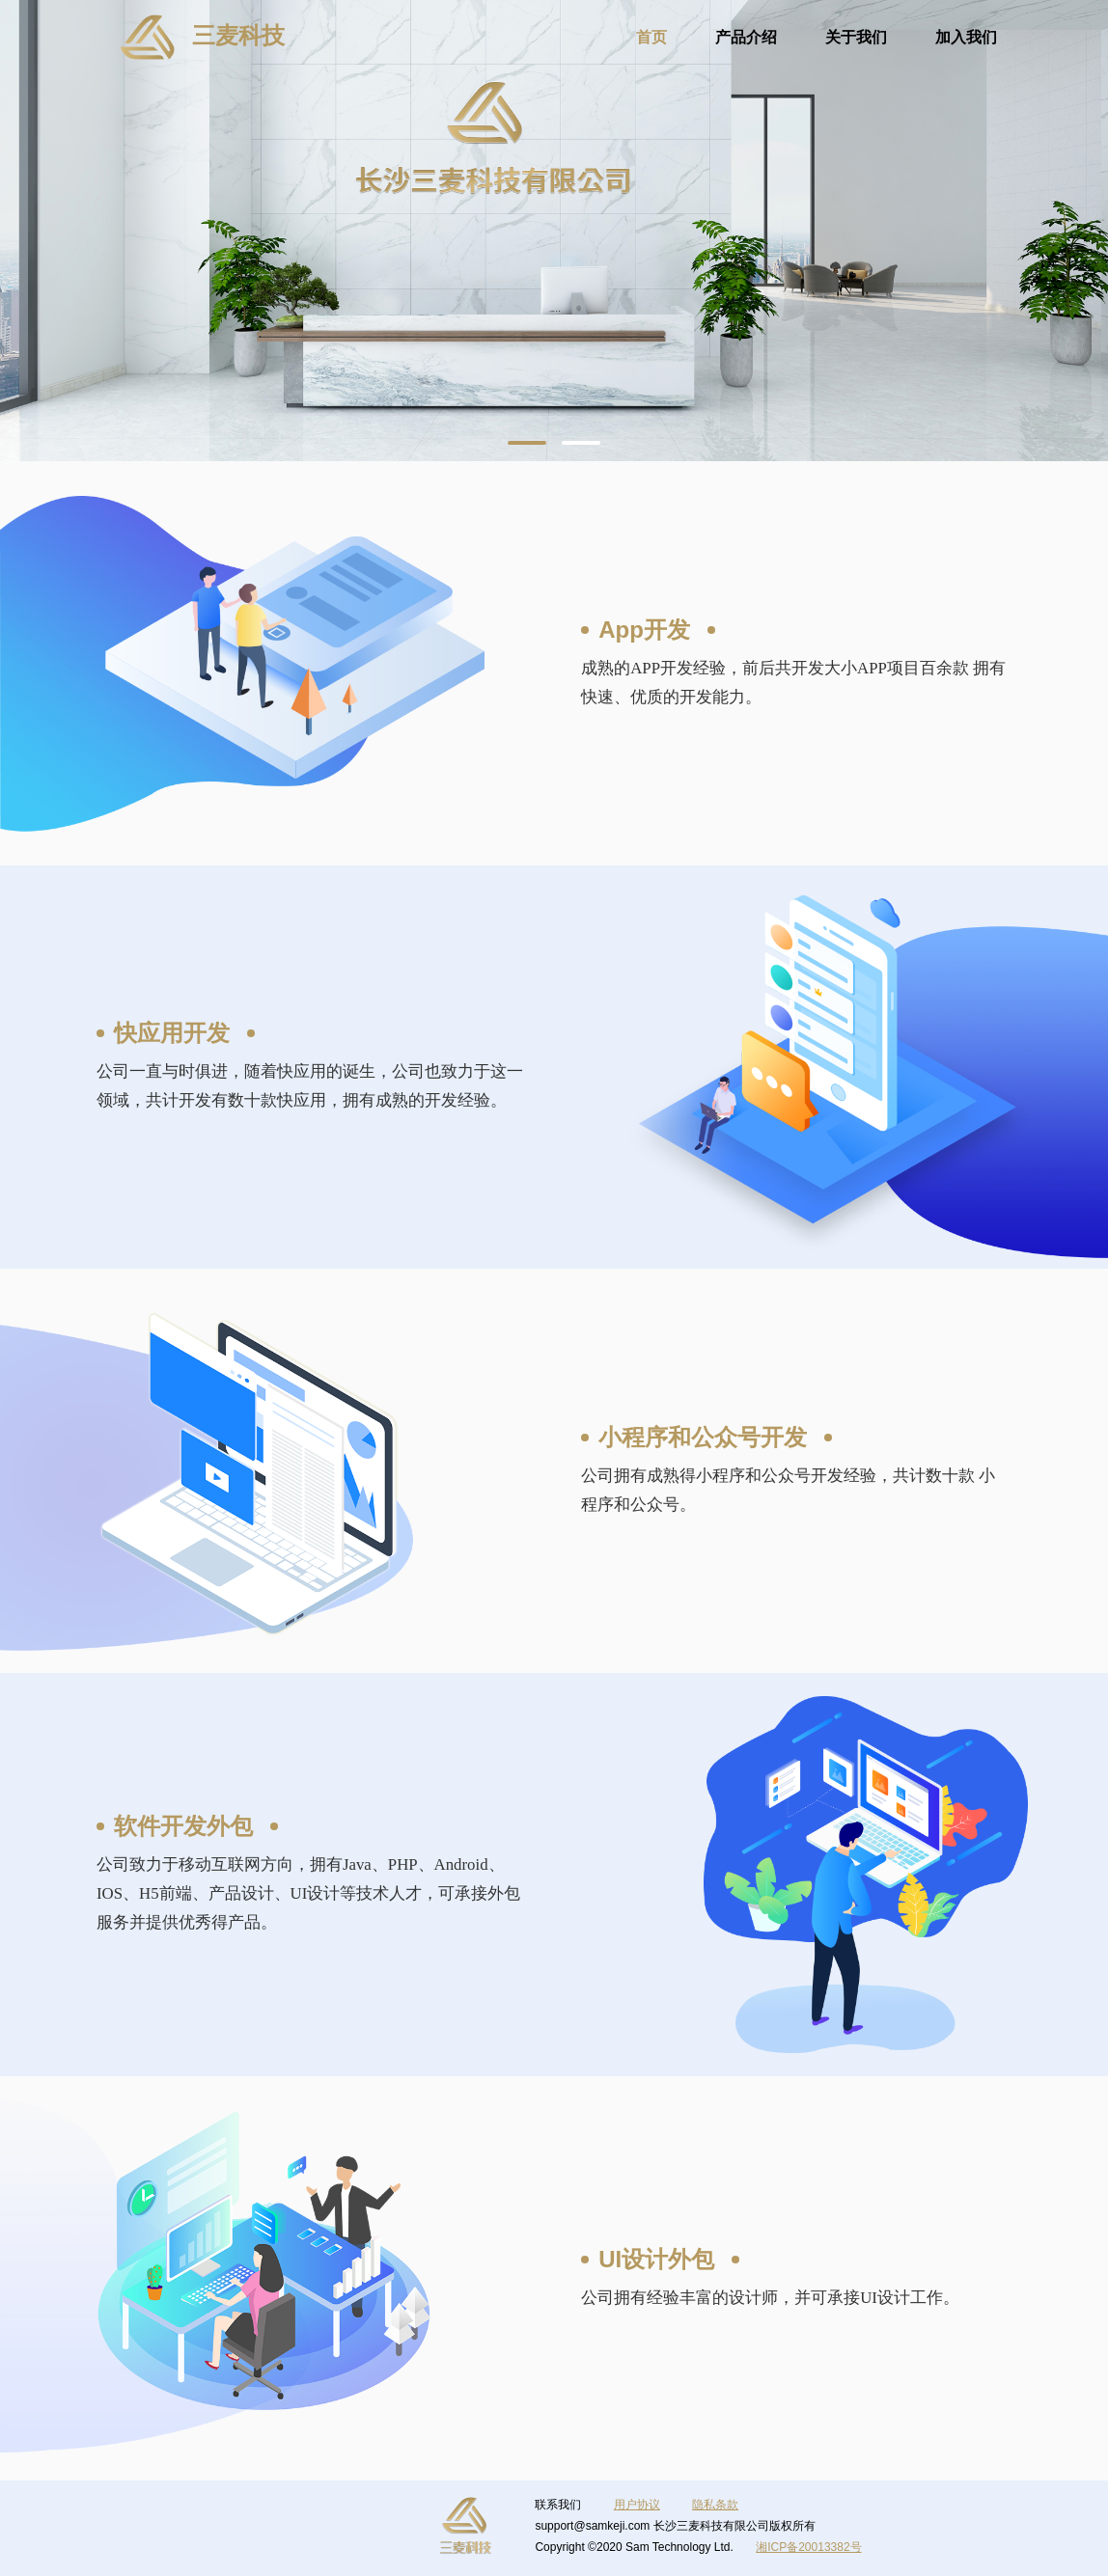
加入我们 (966, 37)
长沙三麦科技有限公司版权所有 (734, 2526)
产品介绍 (746, 37)
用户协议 (637, 2504)
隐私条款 (715, 2504)
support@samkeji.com (592, 2526)
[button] (527, 443)
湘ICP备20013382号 (808, 2547)
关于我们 (856, 37)
